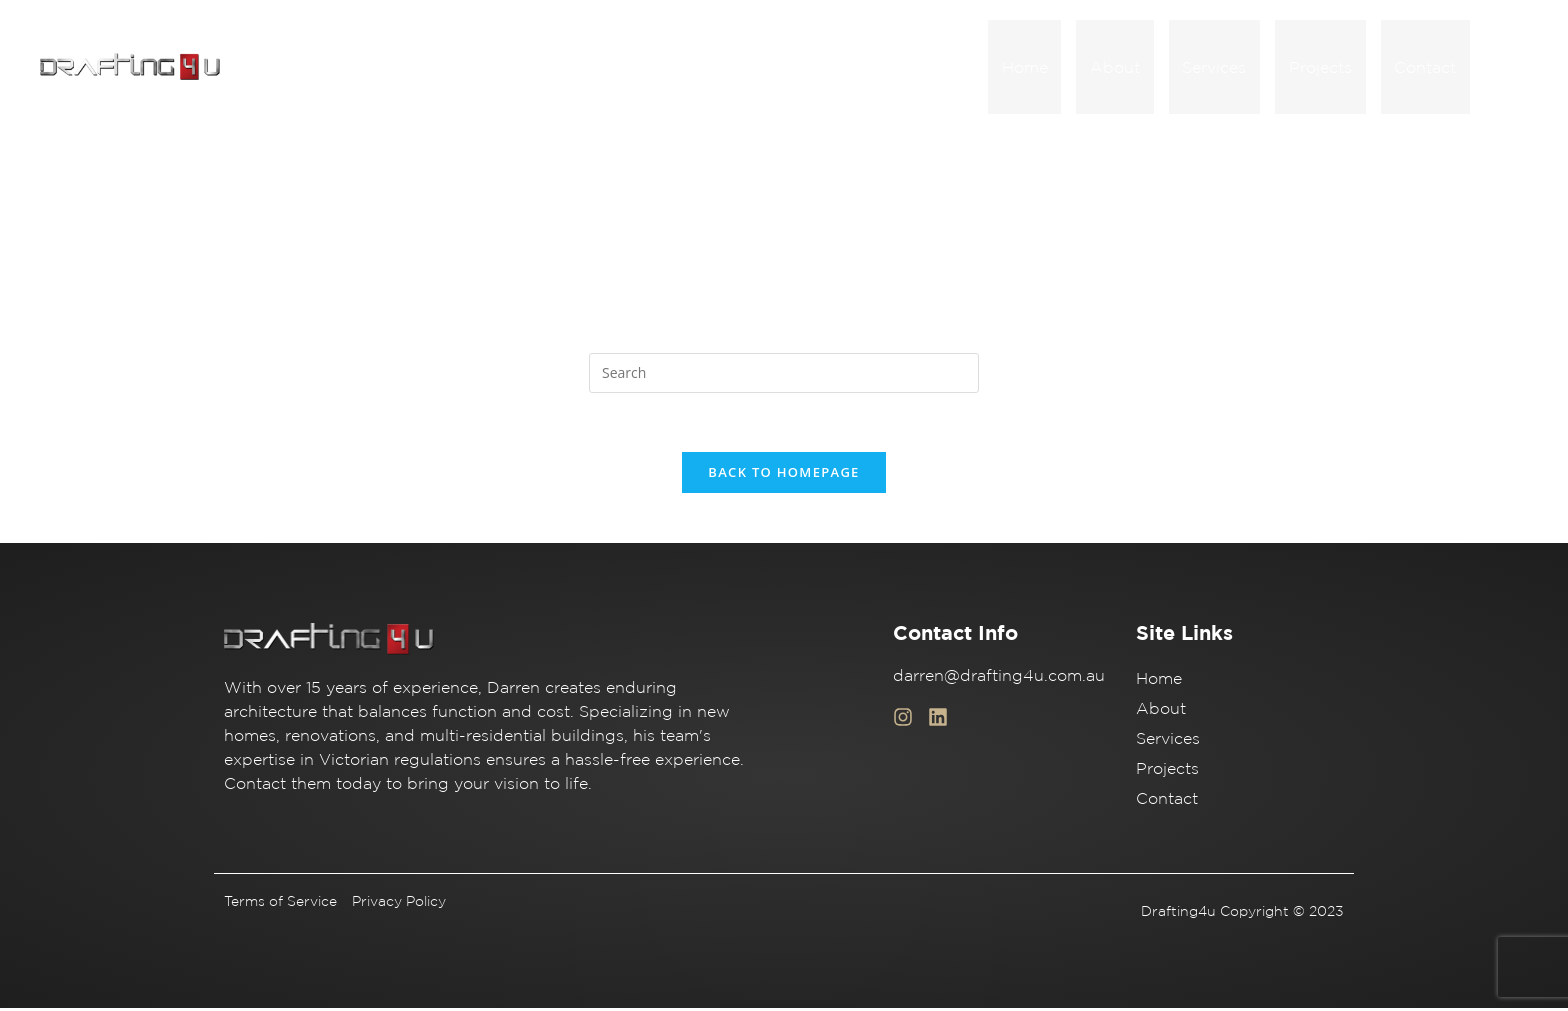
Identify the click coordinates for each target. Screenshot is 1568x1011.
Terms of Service (280, 904)
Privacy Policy (399, 904)
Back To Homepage (783, 475)
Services (1233, 68)
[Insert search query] (784, 375)
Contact (1429, 68)
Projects (1331, 68)
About (1141, 68)
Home (1058, 68)
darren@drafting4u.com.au (999, 678)
